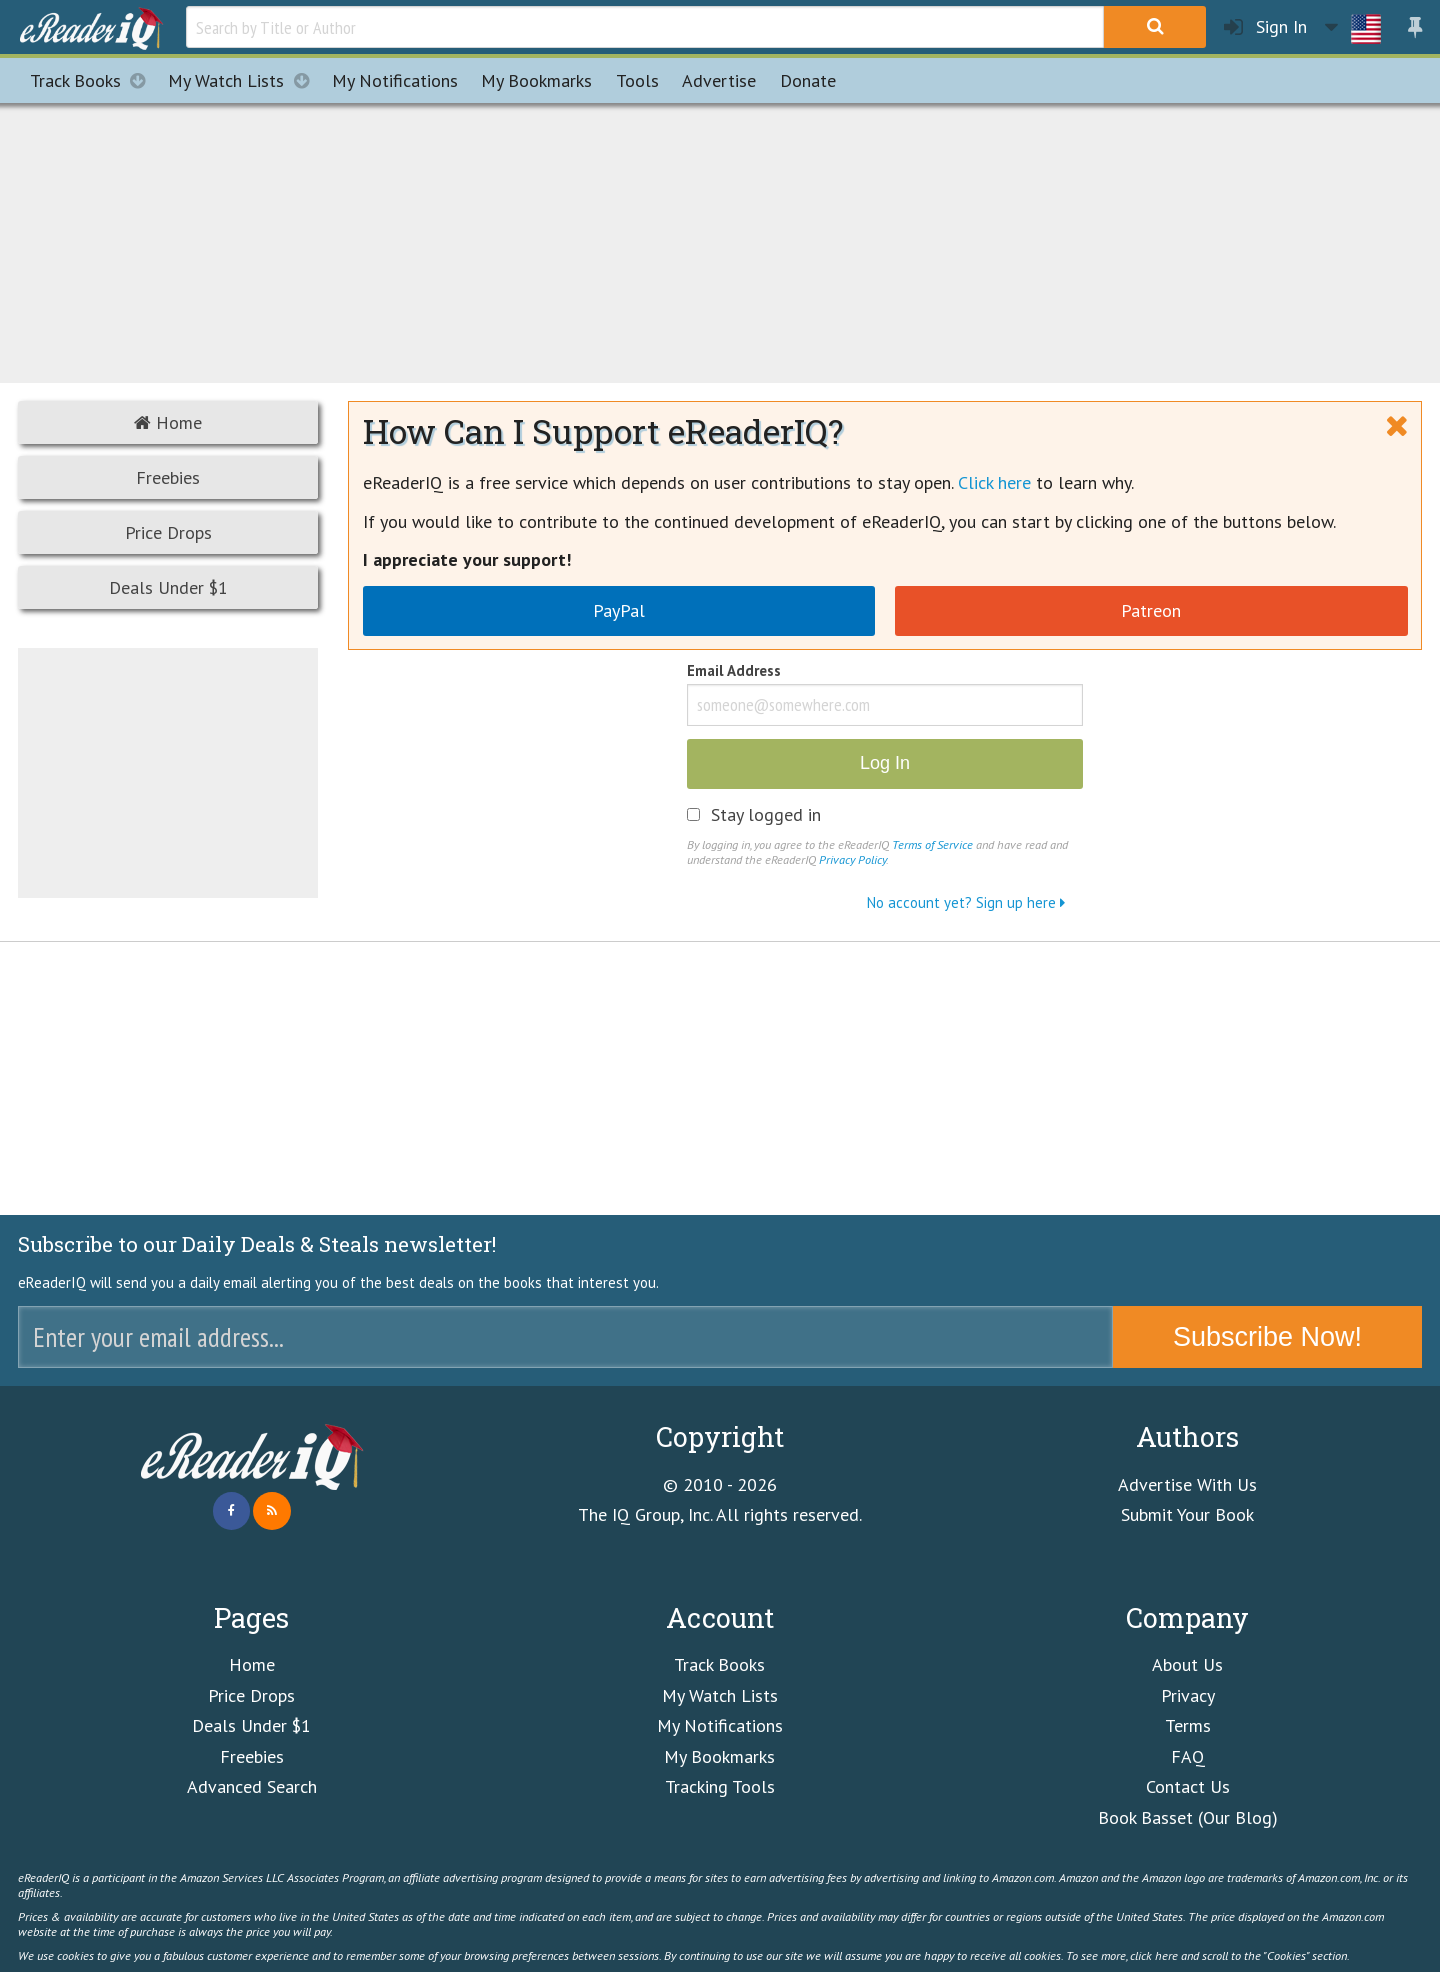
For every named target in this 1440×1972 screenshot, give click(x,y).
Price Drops (168, 532)
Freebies (168, 477)
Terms (1188, 1725)
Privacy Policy (852, 859)
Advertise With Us (1187, 1484)
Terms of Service (932, 844)
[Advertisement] (720, 240)
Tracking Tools (720, 1786)
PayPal (619, 610)
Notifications (395, 80)
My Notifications (720, 1725)
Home (168, 422)
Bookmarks (536, 80)
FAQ (1188, 1756)
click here (1154, 1955)
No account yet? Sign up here (966, 902)
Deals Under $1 (168, 587)
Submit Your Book (1187, 1514)
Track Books (93, 80)
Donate (808, 80)
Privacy (1188, 1695)
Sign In (1265, 27)
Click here (994, 482)
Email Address (734, 672)
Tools (637, 80)
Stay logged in (766, 815)
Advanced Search (252, 1786)
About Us (1187, 1664)
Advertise (719, 80)
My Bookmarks (719, 1756)
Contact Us (1188, 1786)
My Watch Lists (244, 80)
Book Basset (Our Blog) (1188, 1817)
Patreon (1151, 610)
